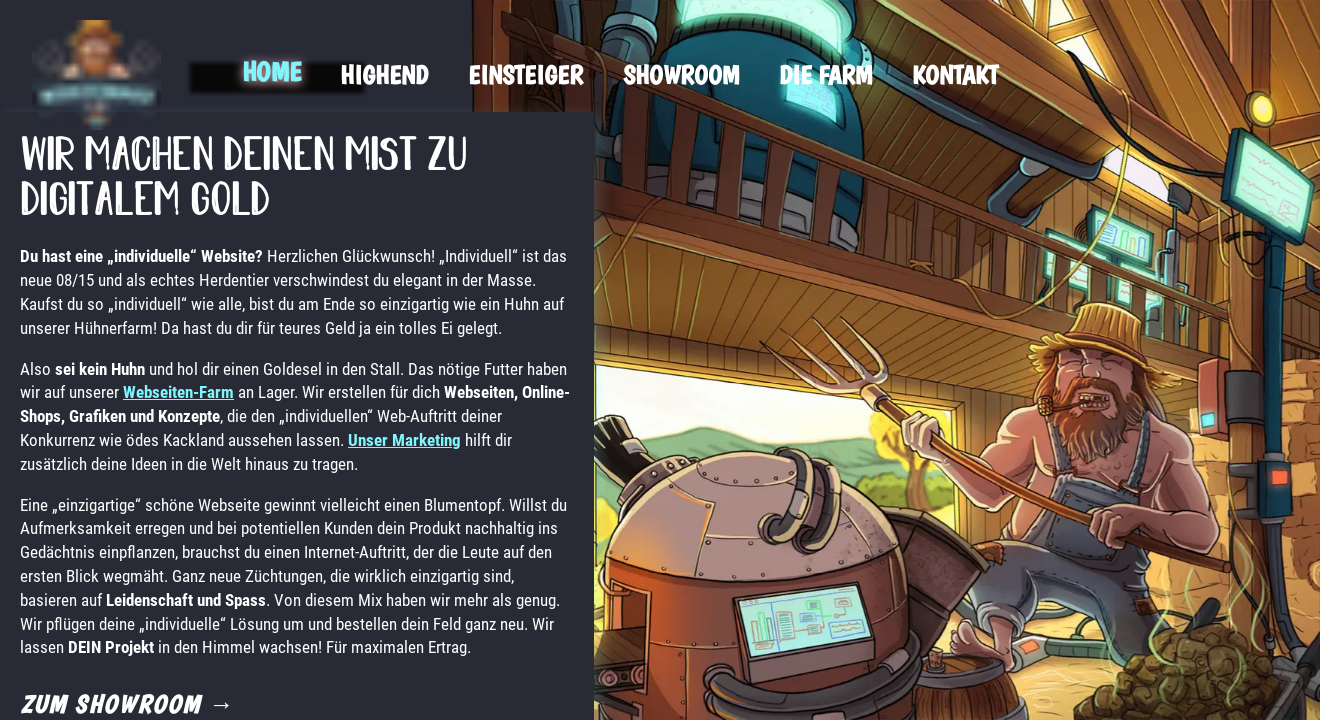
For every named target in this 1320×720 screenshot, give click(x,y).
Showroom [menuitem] (681, 74)
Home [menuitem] (271, 71)
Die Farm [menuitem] (825, 74)
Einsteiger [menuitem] (525, 74)
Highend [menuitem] (384, 74)
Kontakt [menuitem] (955, 74)
